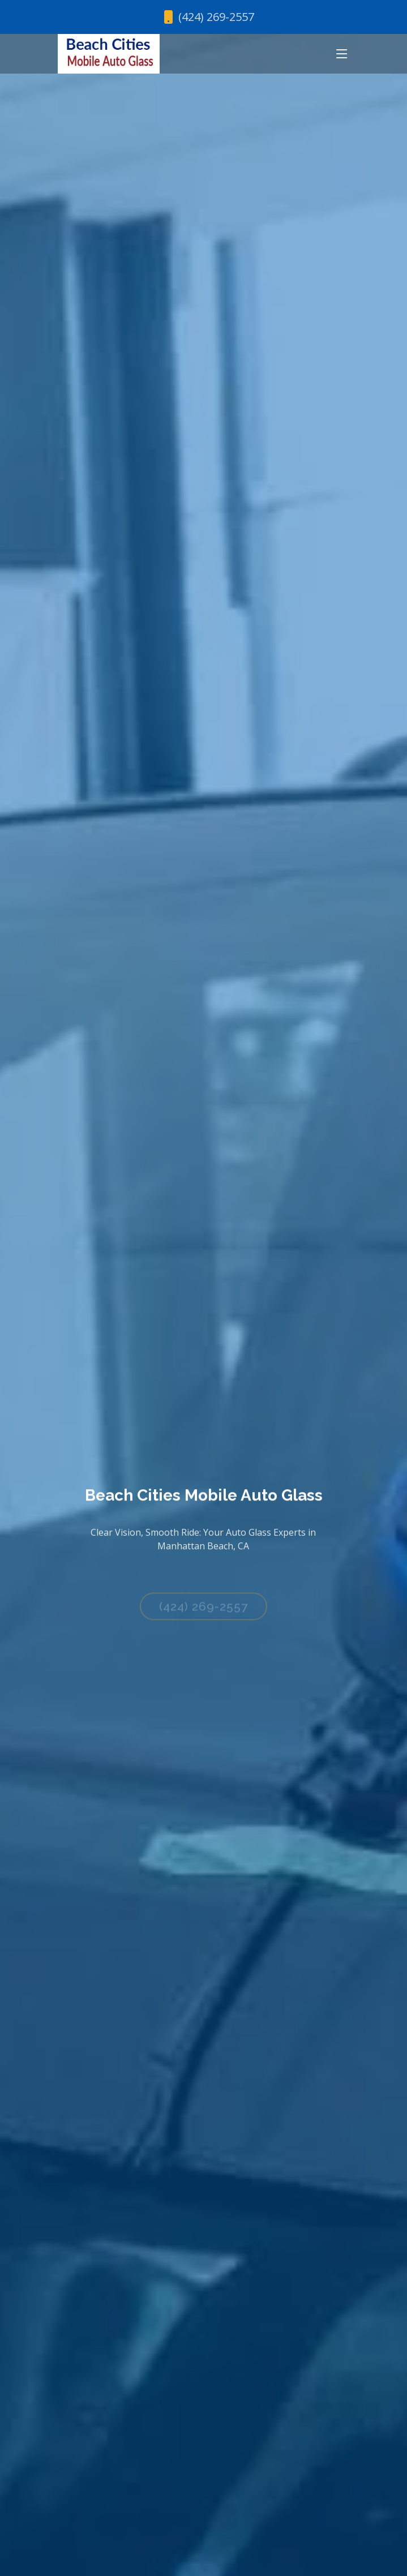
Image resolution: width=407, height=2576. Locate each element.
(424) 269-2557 (203, 1611)
